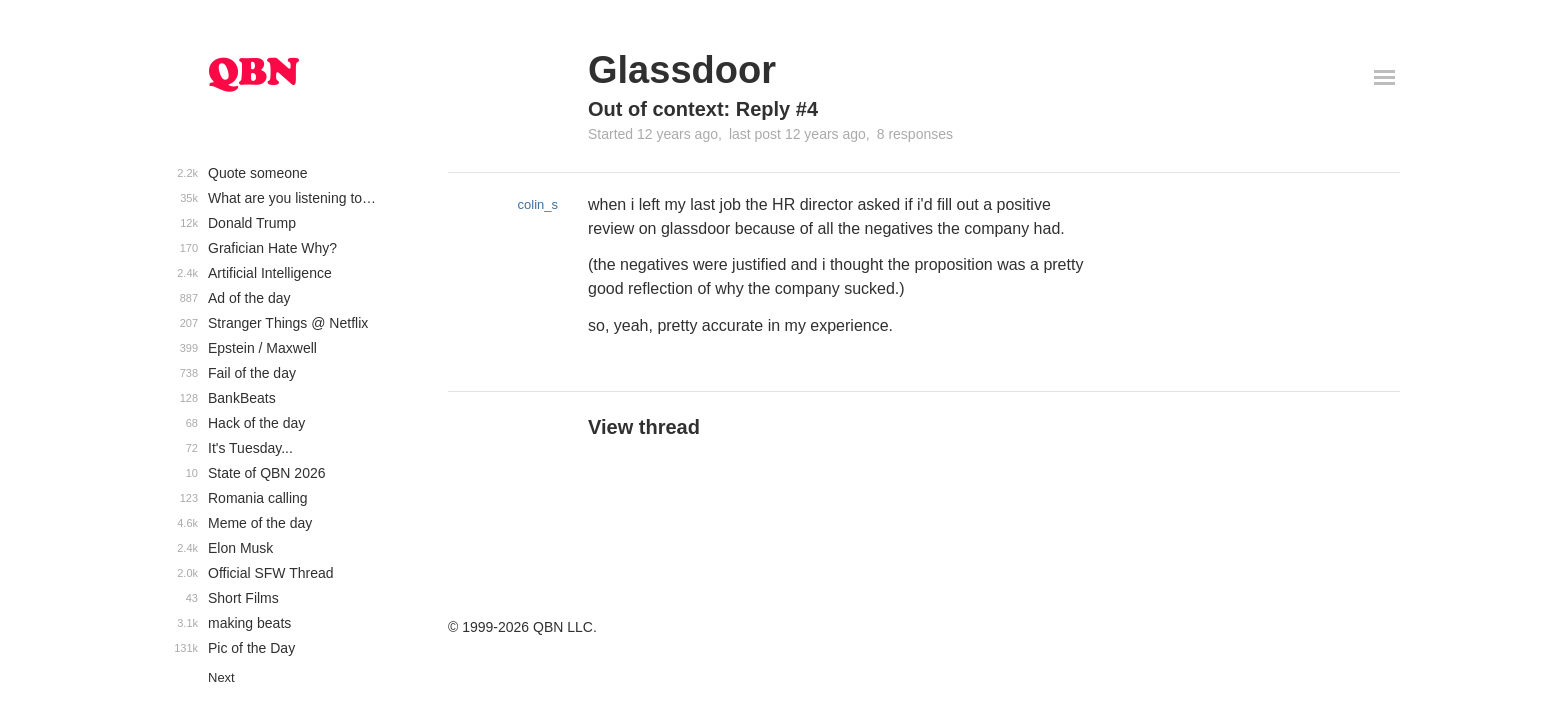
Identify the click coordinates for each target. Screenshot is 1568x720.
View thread (644, 427)
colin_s (538, 204)
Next (221, 677)
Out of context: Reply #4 (703, 109)
